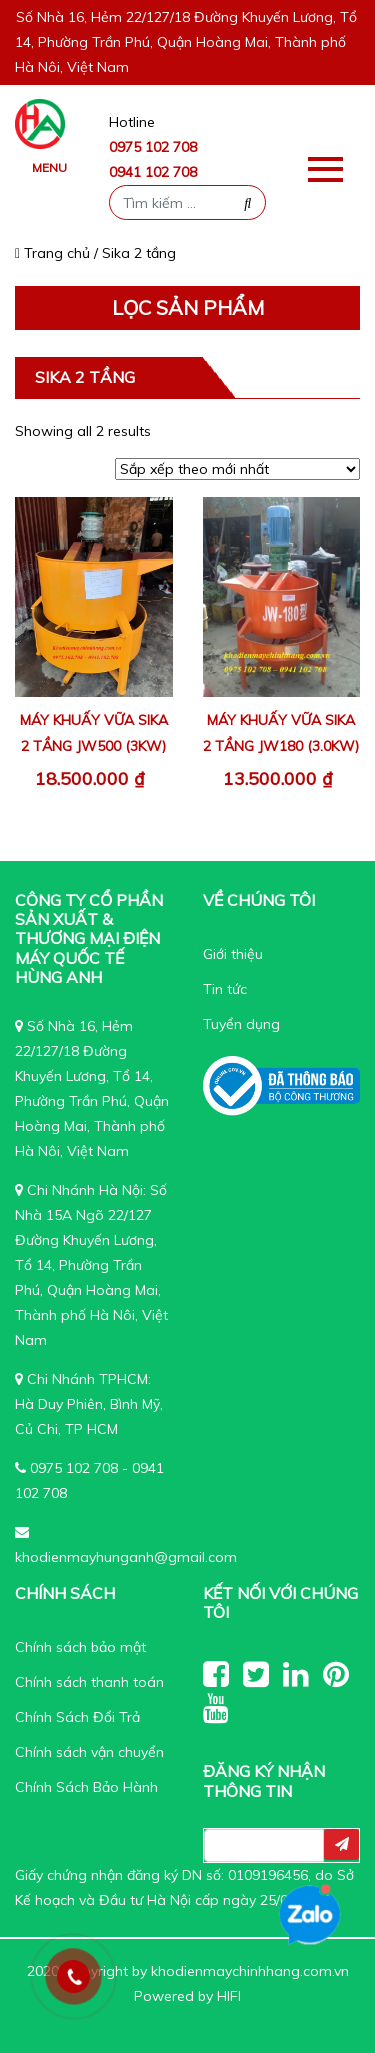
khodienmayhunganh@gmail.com (126, 1557)
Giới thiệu (233, 954)
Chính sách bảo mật (80, 1647)
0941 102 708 (153, 172)
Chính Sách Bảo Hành (86, 1787)
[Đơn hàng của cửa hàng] (237, 469)
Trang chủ (52, 253)
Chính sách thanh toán (89, 1682)
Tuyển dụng (241, 1024)
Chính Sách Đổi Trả (77, 1717)
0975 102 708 (153, 147)
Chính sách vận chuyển (89, 1752)
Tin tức (225, 989)
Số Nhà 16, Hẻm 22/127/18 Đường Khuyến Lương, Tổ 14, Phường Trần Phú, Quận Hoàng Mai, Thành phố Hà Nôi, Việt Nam (186, 42)
